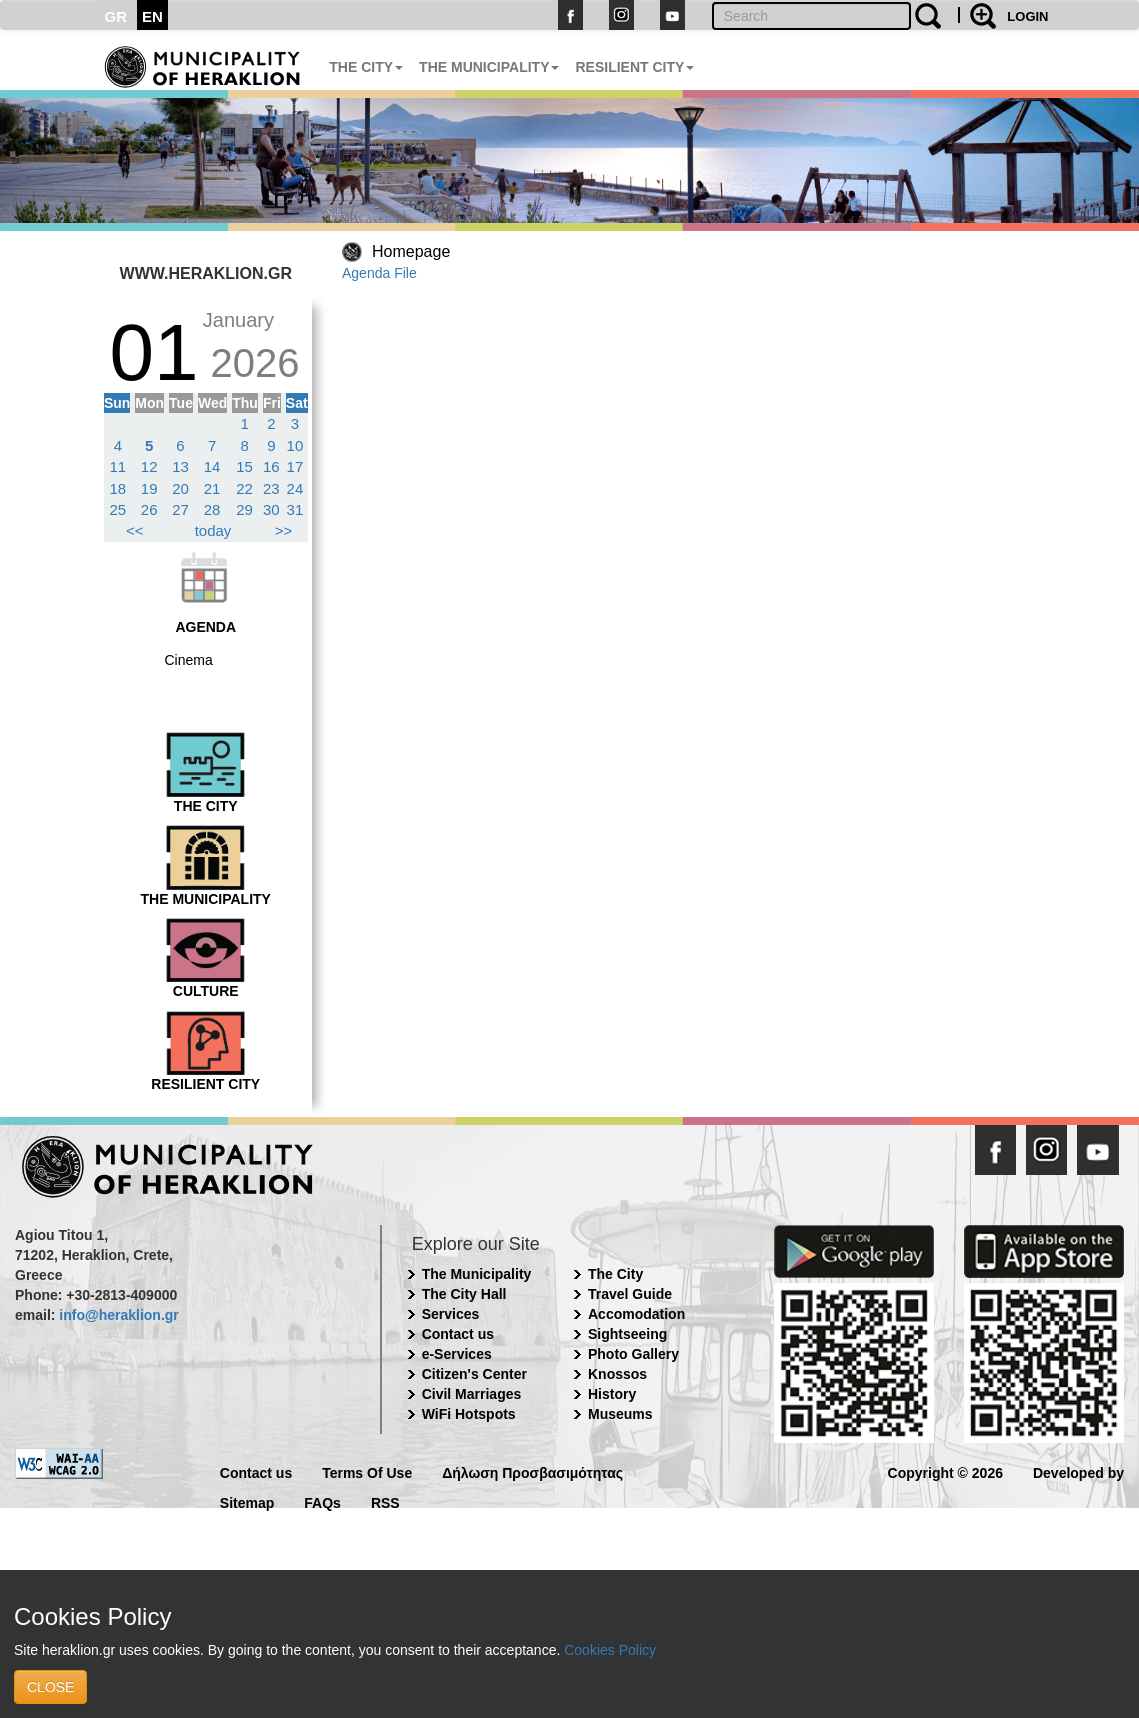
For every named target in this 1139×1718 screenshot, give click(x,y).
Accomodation (636, 1314)
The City (615, 1274)
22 (244, 488)
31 (295, 509)
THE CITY (366, 67)
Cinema (189, 660)
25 (118, 509)
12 (149, 466)
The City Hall (464, 1294)
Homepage (411, 251)
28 (212, 509)
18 (118, 488)
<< (135, 530)
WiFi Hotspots (469, 1414)
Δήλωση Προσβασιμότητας (532, 1471)
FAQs (322, 1501)
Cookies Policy (610, 1650)
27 (180, 509)
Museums (620, 1414)
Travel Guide (630, 1294)
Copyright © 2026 (945, 1471)
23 (271, 488)
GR (116, 16)
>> (284, 530)
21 (212, 488)
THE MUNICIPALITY (489, 67)
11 (118, 466)
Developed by (1078, 1471)
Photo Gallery (633, 1354)
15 (244, 466)
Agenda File (379, 273)
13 (180, 466)
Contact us (458, 1334)
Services (451, 1314)
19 (149, 488)
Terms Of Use (367, 1471)
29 (244, 509)
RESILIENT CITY (634, 67)
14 (212, 466)
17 (295, 466)
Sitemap (247, 1501)
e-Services (457, 1354)
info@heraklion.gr (118, 1315)
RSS (385, 1501)
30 (271, 509)
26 (149, 509)
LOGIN (1027, 16)
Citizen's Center (474, 1374)
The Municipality (477, 1274)
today (213, 530)
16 (271, 466)
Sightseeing (627, 1334)
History (612, 1394)
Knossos (617, 1374)
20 (180, 488)
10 (295, 445)
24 (295, 488)
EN (152, 16)
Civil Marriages (472, 1394)
